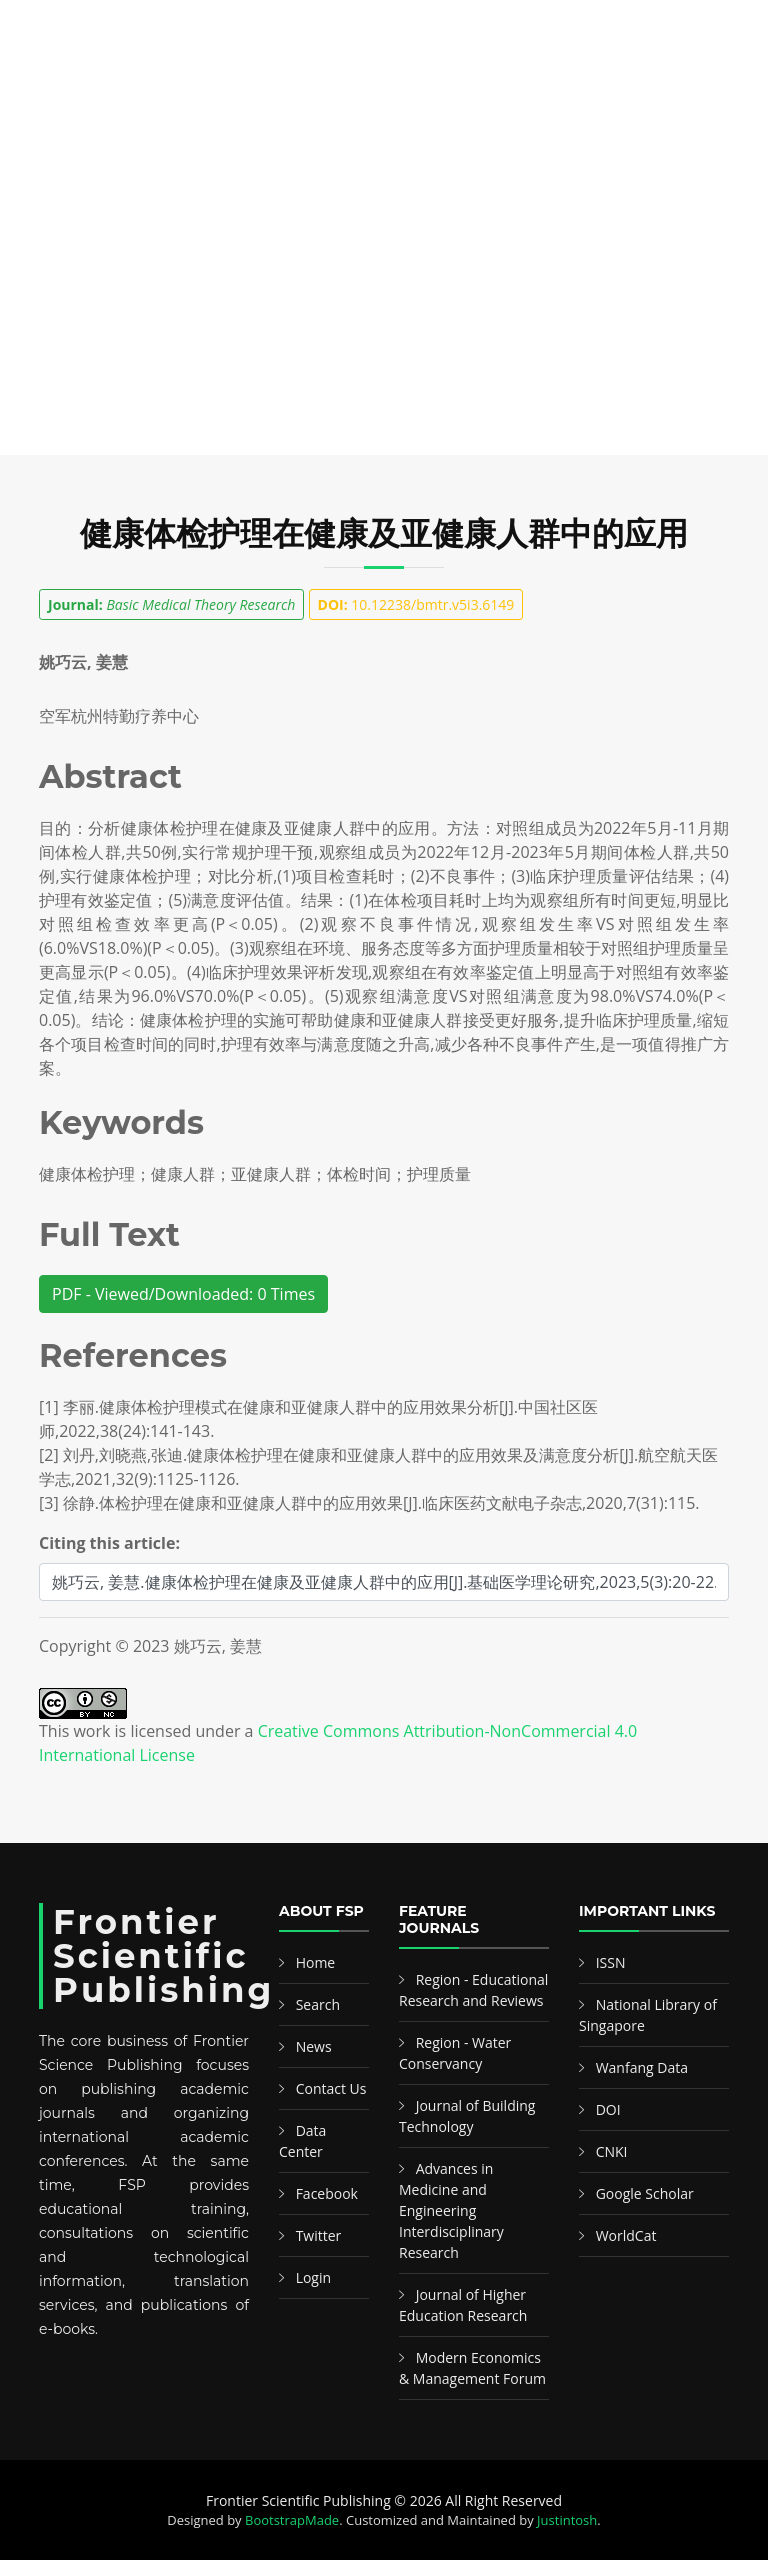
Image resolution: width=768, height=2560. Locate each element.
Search (318, 2004)
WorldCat (626, 2235)
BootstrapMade (292, 2520)
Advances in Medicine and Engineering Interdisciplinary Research (451, 2210)
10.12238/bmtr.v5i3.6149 (416, 604)
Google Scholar (645, 2193)
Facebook (327, 2193)
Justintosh (567, 2520)
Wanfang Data (642, 2067)
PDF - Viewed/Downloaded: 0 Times (183, 1294)
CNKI (612, 2151)
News (314, 2046)
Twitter (319, 2235)
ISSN (611, 1962)
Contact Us (331, 2088)
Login (313, 2277)
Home (316, 1962)
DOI (608, 2109)
